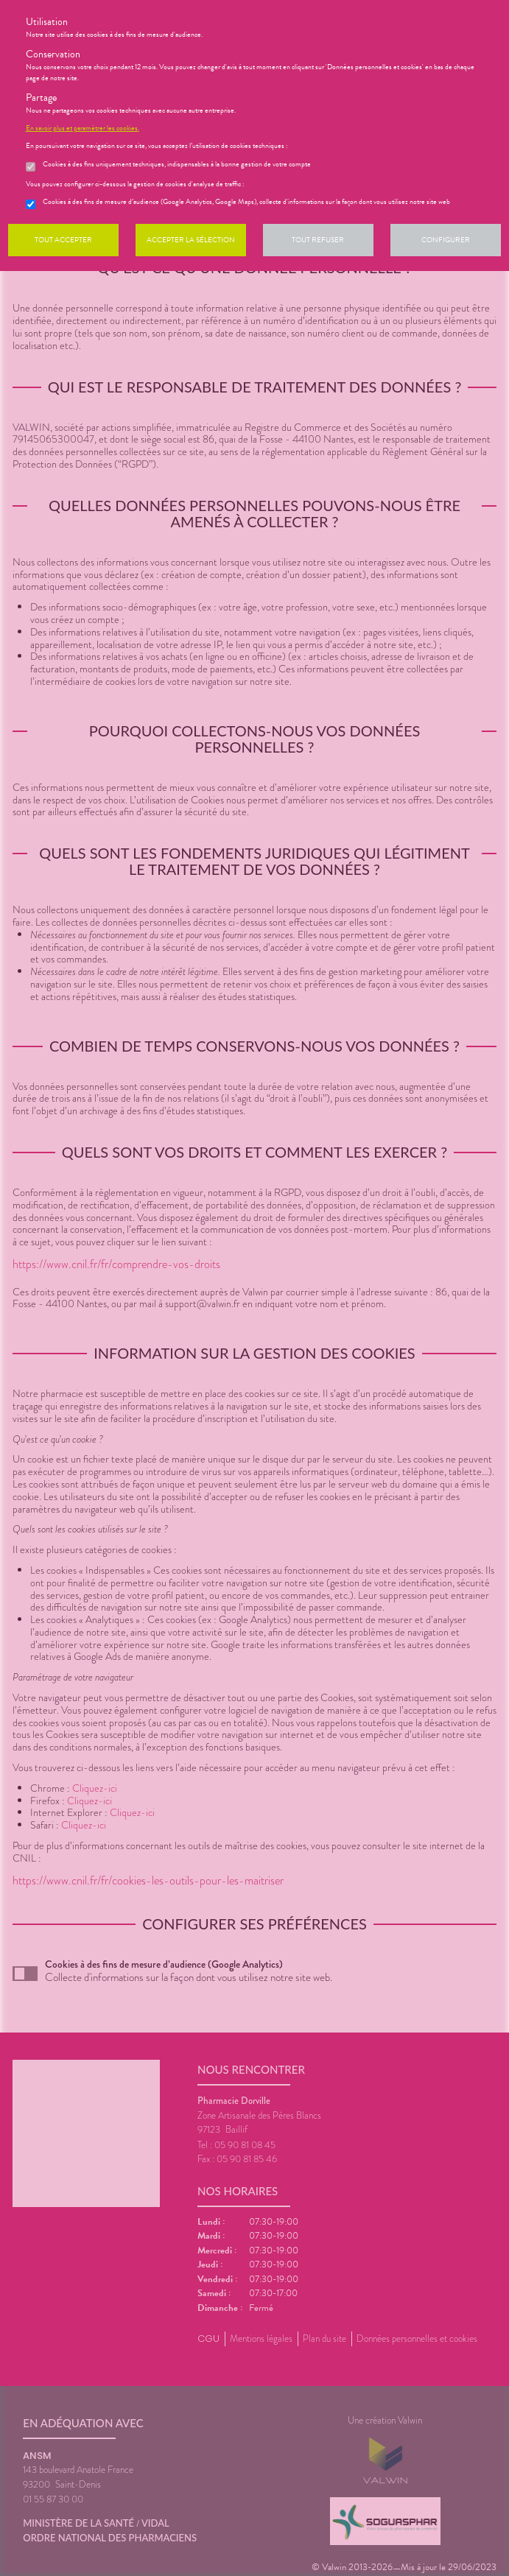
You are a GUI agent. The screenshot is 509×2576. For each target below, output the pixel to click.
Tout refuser (318, 239)
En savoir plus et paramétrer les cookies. (82, 128)
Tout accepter (63, 239)
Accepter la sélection (191, 239)
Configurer (445, 239)
